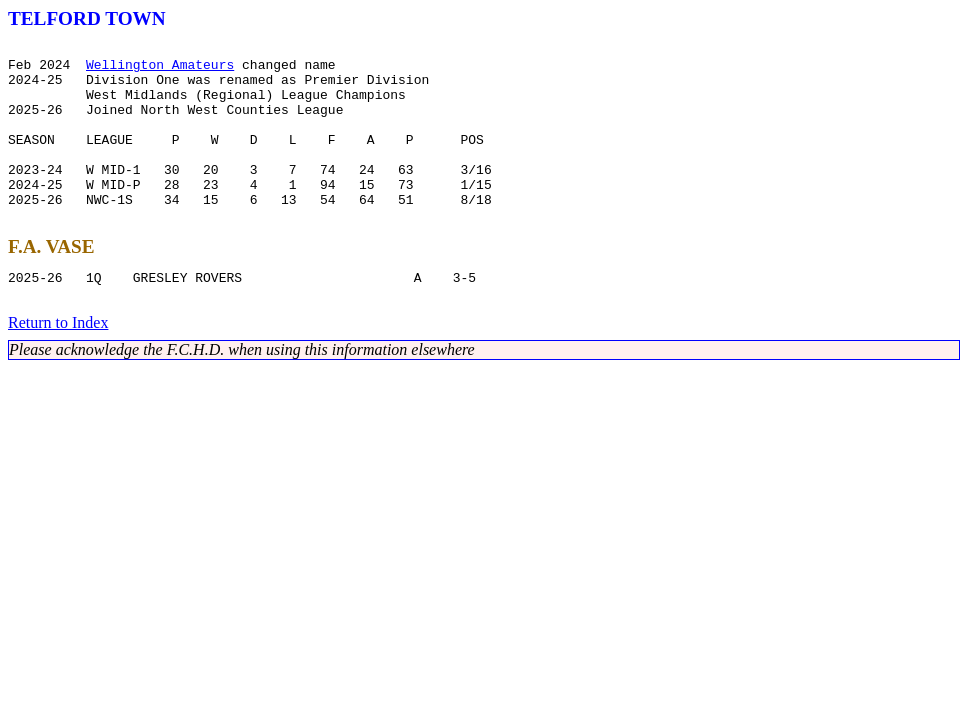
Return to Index (58, 364)
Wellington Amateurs (160, 70)
